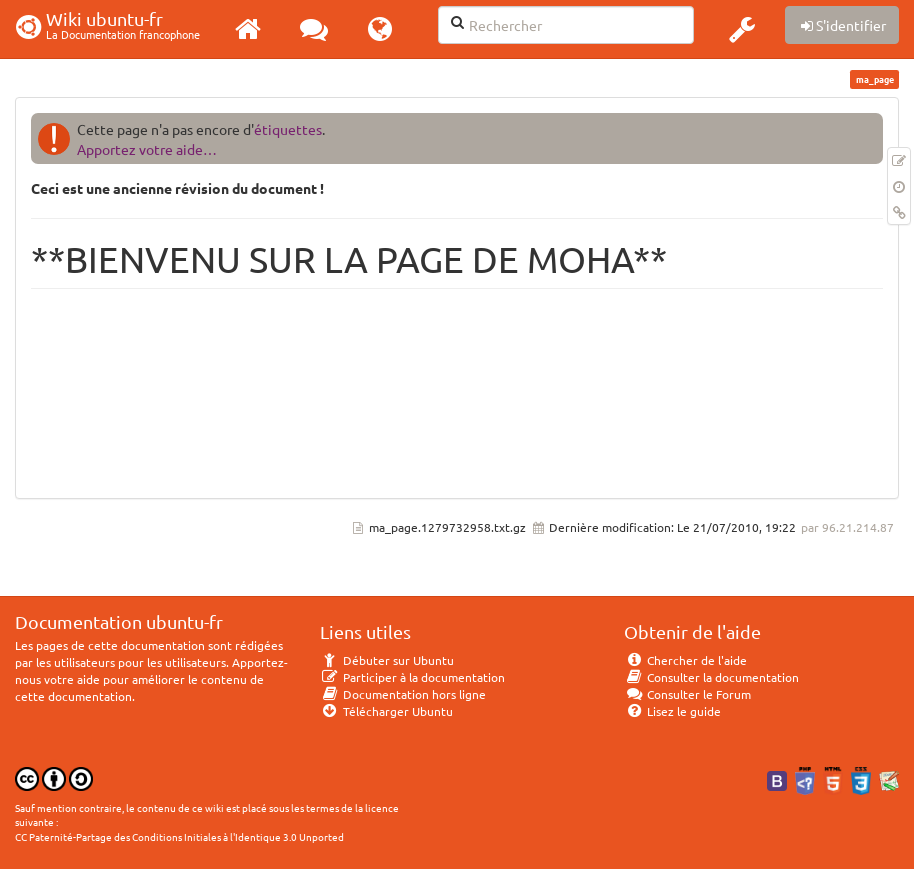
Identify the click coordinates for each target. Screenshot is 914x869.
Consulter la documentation (711, 677)
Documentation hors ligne (403, 694)
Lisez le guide (672, 711)
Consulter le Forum (687, 694)
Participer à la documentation (412, 677)
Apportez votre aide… (147, 149)
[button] (742, 29)
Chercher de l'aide (685, 660)
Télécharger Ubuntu (386, 711)
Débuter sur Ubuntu (387, 660)
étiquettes (288, 129)
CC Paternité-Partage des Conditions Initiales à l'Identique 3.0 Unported (179, 836)
